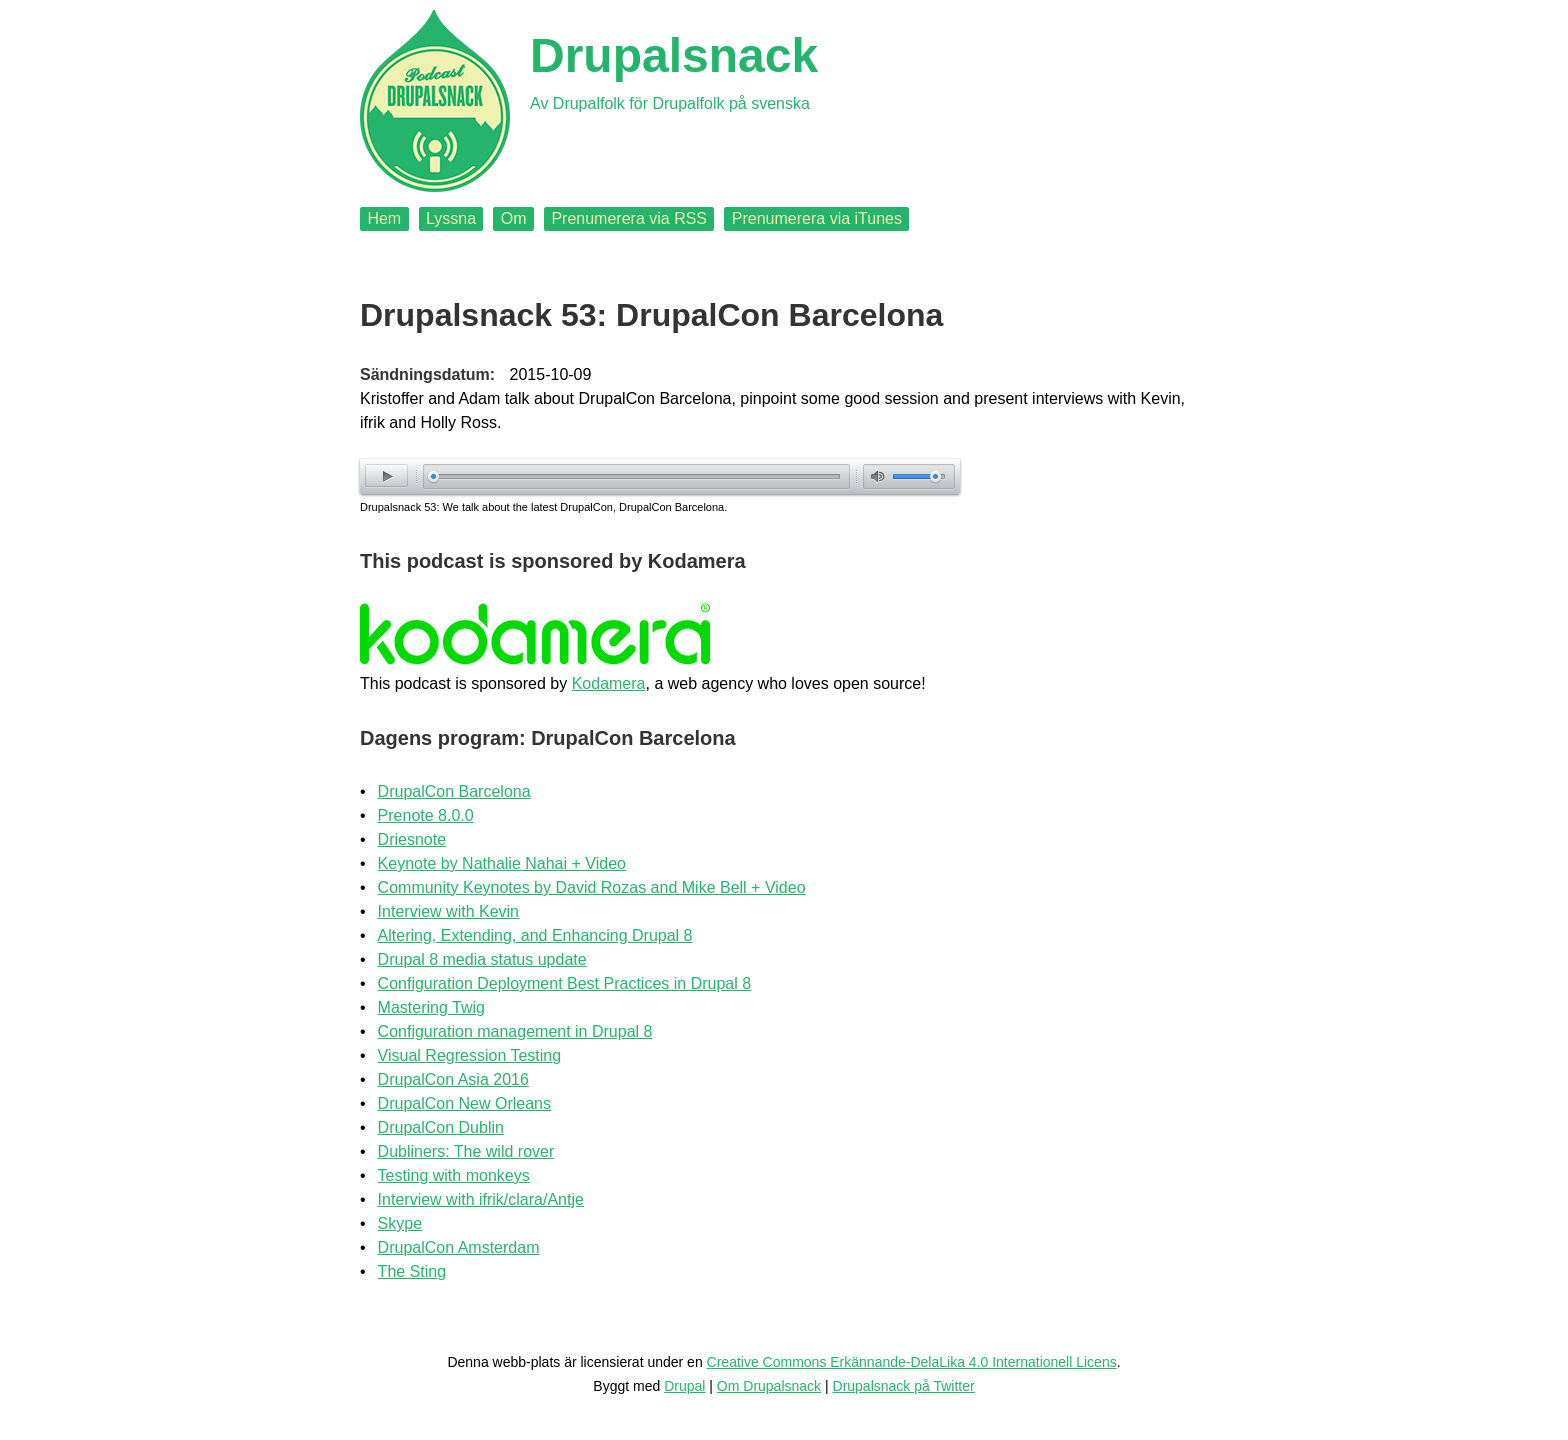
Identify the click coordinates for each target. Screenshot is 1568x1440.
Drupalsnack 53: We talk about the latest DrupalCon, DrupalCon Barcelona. (543, 507)
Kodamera (609, 683)
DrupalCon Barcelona (454, 791)
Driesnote (412, 839)
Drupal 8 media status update (482, 959)
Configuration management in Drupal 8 (515, 1031)
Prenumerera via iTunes (817, 218)
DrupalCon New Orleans (464, 1103)
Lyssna (451, 218)
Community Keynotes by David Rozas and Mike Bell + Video (592, 887)
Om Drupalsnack (769, 1386)
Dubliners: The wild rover (466, 1151)
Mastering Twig (431, 1007)
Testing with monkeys (454, 1175)
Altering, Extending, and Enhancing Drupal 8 (535, 935)
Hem (384, 218)
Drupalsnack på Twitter (904, 1386)
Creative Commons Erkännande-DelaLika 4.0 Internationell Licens (912, 1362)
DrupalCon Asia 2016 (453, 1079)
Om (514, 218)
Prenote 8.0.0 (426, 815)
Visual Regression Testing (470, 1055)
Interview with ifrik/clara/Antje (481, 1199)
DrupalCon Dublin (441, 1127)
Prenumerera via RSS (629, 218)
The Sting (412, 1271)
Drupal (684, 1386)
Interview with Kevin (448, 911)
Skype (400, 1223)
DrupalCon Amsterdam (459, 1247)
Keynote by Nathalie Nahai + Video (502, 863)
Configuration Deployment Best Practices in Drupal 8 (565, 983)
